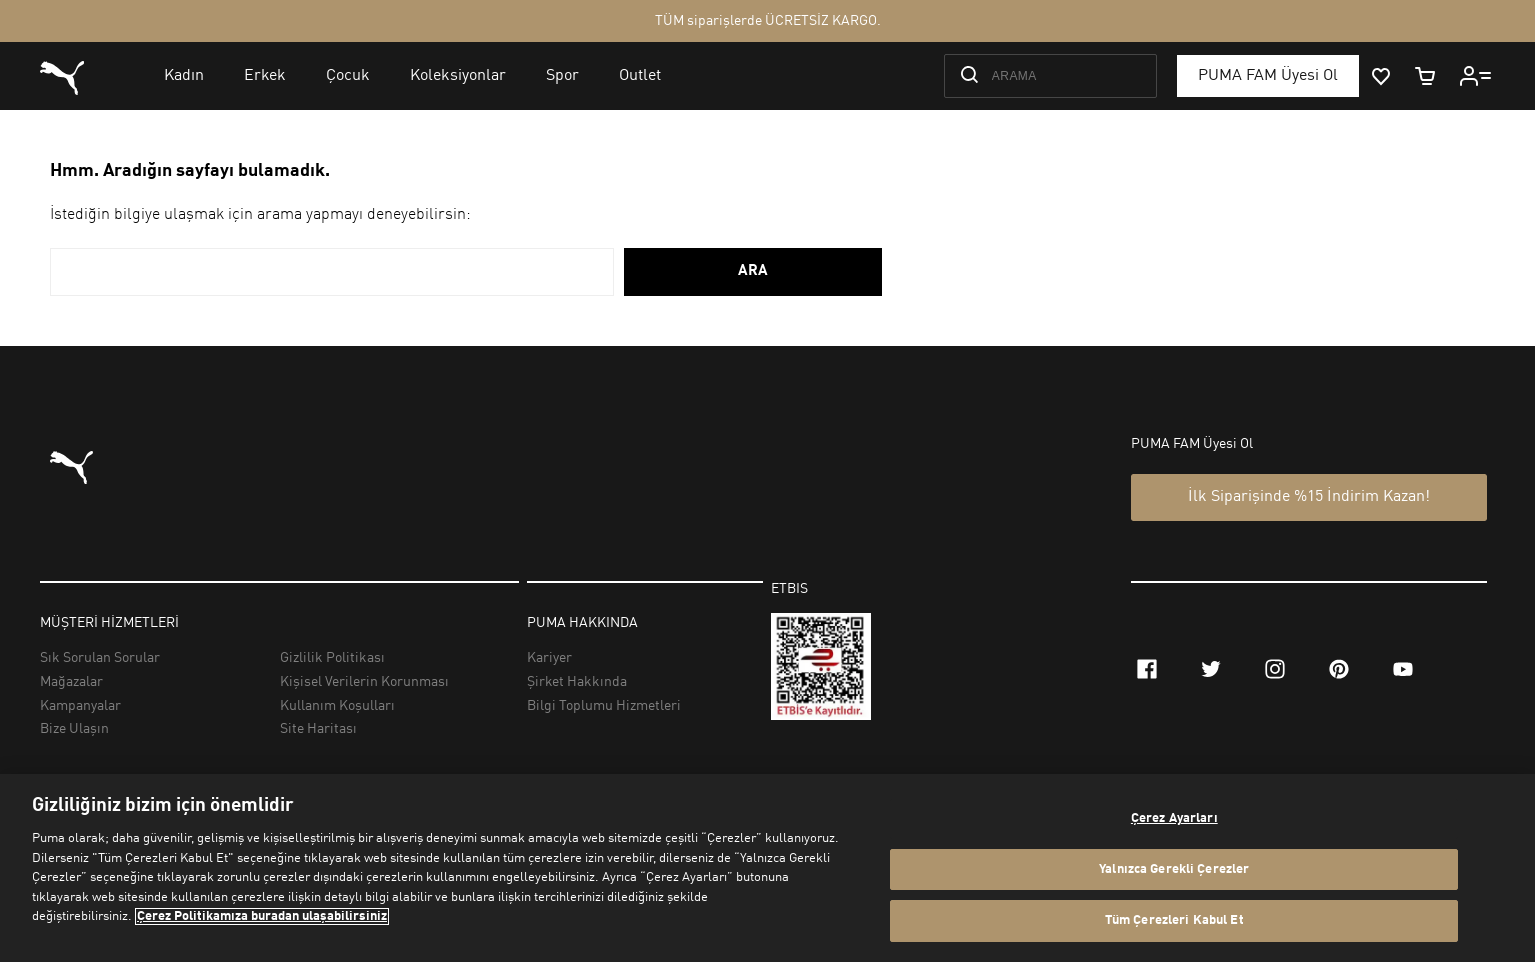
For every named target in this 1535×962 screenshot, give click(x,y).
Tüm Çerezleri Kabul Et (1174, 920)
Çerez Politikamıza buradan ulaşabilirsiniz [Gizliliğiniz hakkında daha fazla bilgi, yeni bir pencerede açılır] (262, 916)
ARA (753, 271)
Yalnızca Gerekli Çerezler (1174, 869)
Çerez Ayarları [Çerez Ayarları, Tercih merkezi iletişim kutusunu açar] (1174, 818)
